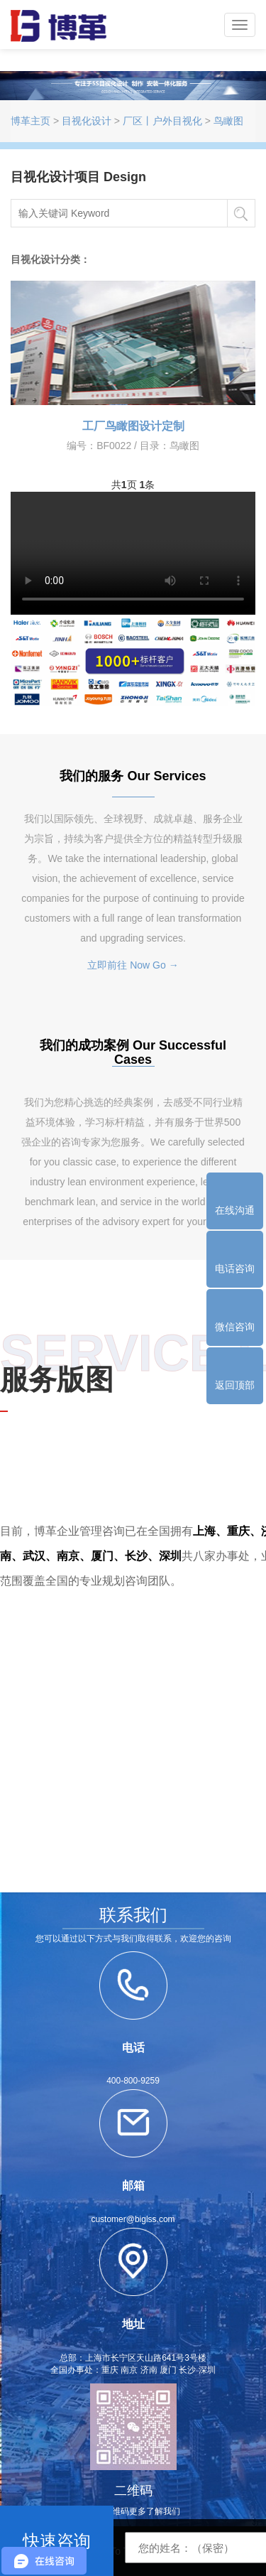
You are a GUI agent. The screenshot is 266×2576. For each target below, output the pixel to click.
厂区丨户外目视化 (162, 120)
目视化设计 (86, 120)
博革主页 (30, 120)
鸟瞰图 (228, 120)
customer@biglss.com (132, 2219)
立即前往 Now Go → (132, 965)
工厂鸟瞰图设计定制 (133, 426)
